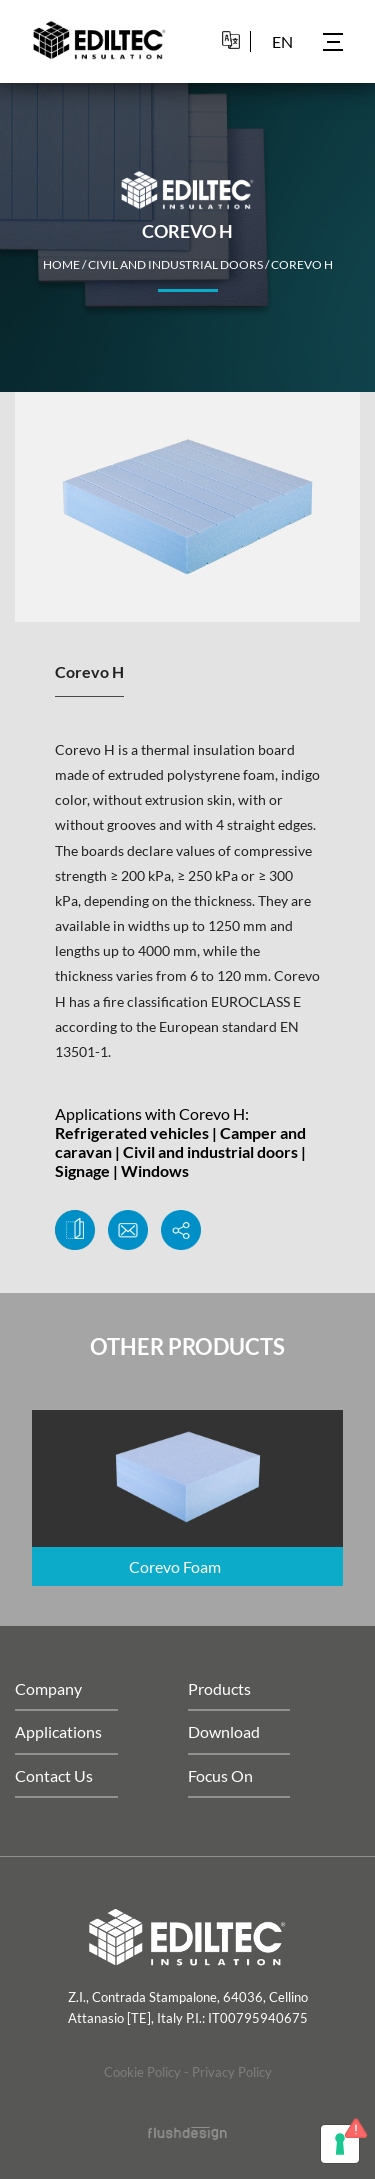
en (282, 41)
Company (48, 1688)
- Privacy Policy (228, 2072)
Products (219, 1688)
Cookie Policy (142, 2072)
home (61, 264)
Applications (58, 1731)
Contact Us (54, 1775)
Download (224, 1731)
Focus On (220, 1775)
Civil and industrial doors (175, 264)
